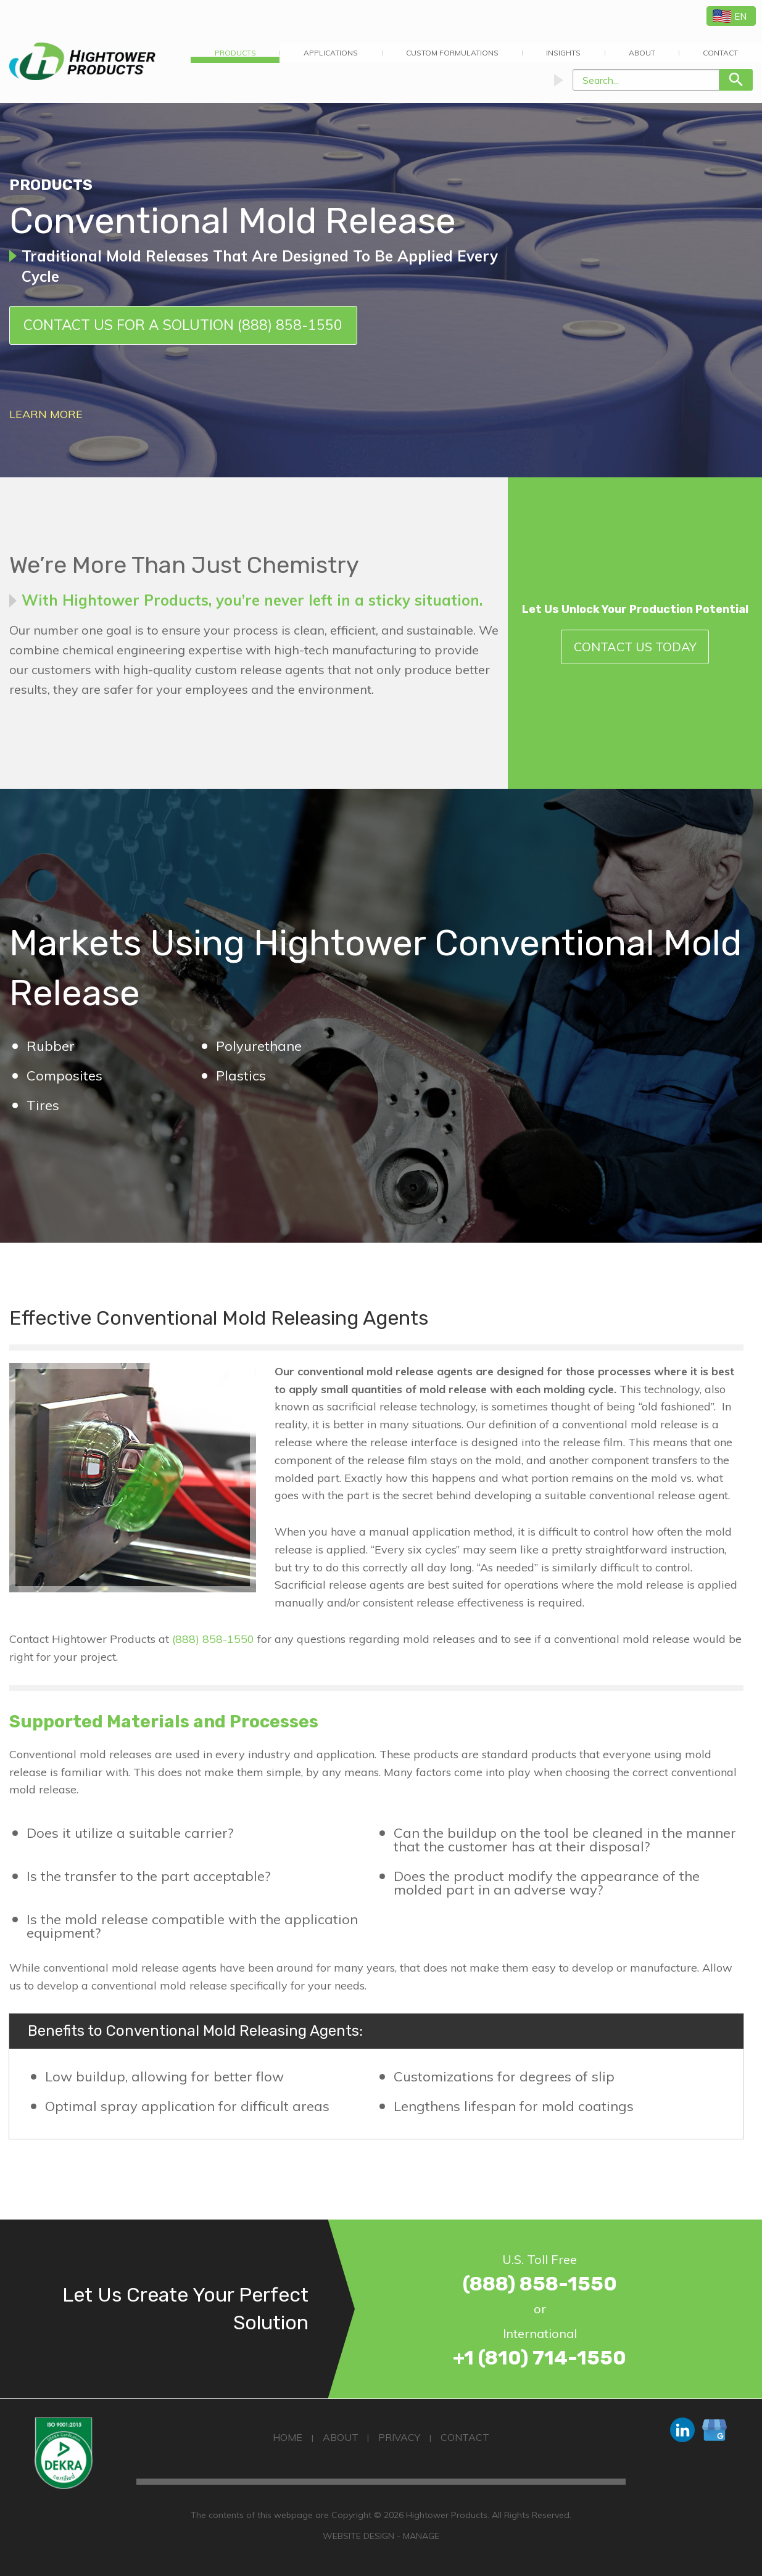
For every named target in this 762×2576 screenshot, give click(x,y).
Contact (465, 2437)
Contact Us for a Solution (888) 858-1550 (182, 325)
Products (235, 52)
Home (287, 2437)
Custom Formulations (452, 52)
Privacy (399, 2437)
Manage (421, 2535)
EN (730, 16)
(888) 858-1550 (213, 1639)
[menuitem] (235, 53)
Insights (563, 52)
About (642, 52)
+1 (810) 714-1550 (539, 2357)
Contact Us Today (635, 646)
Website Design (358, 2535)
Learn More (46, 414)
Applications (331, 52)
